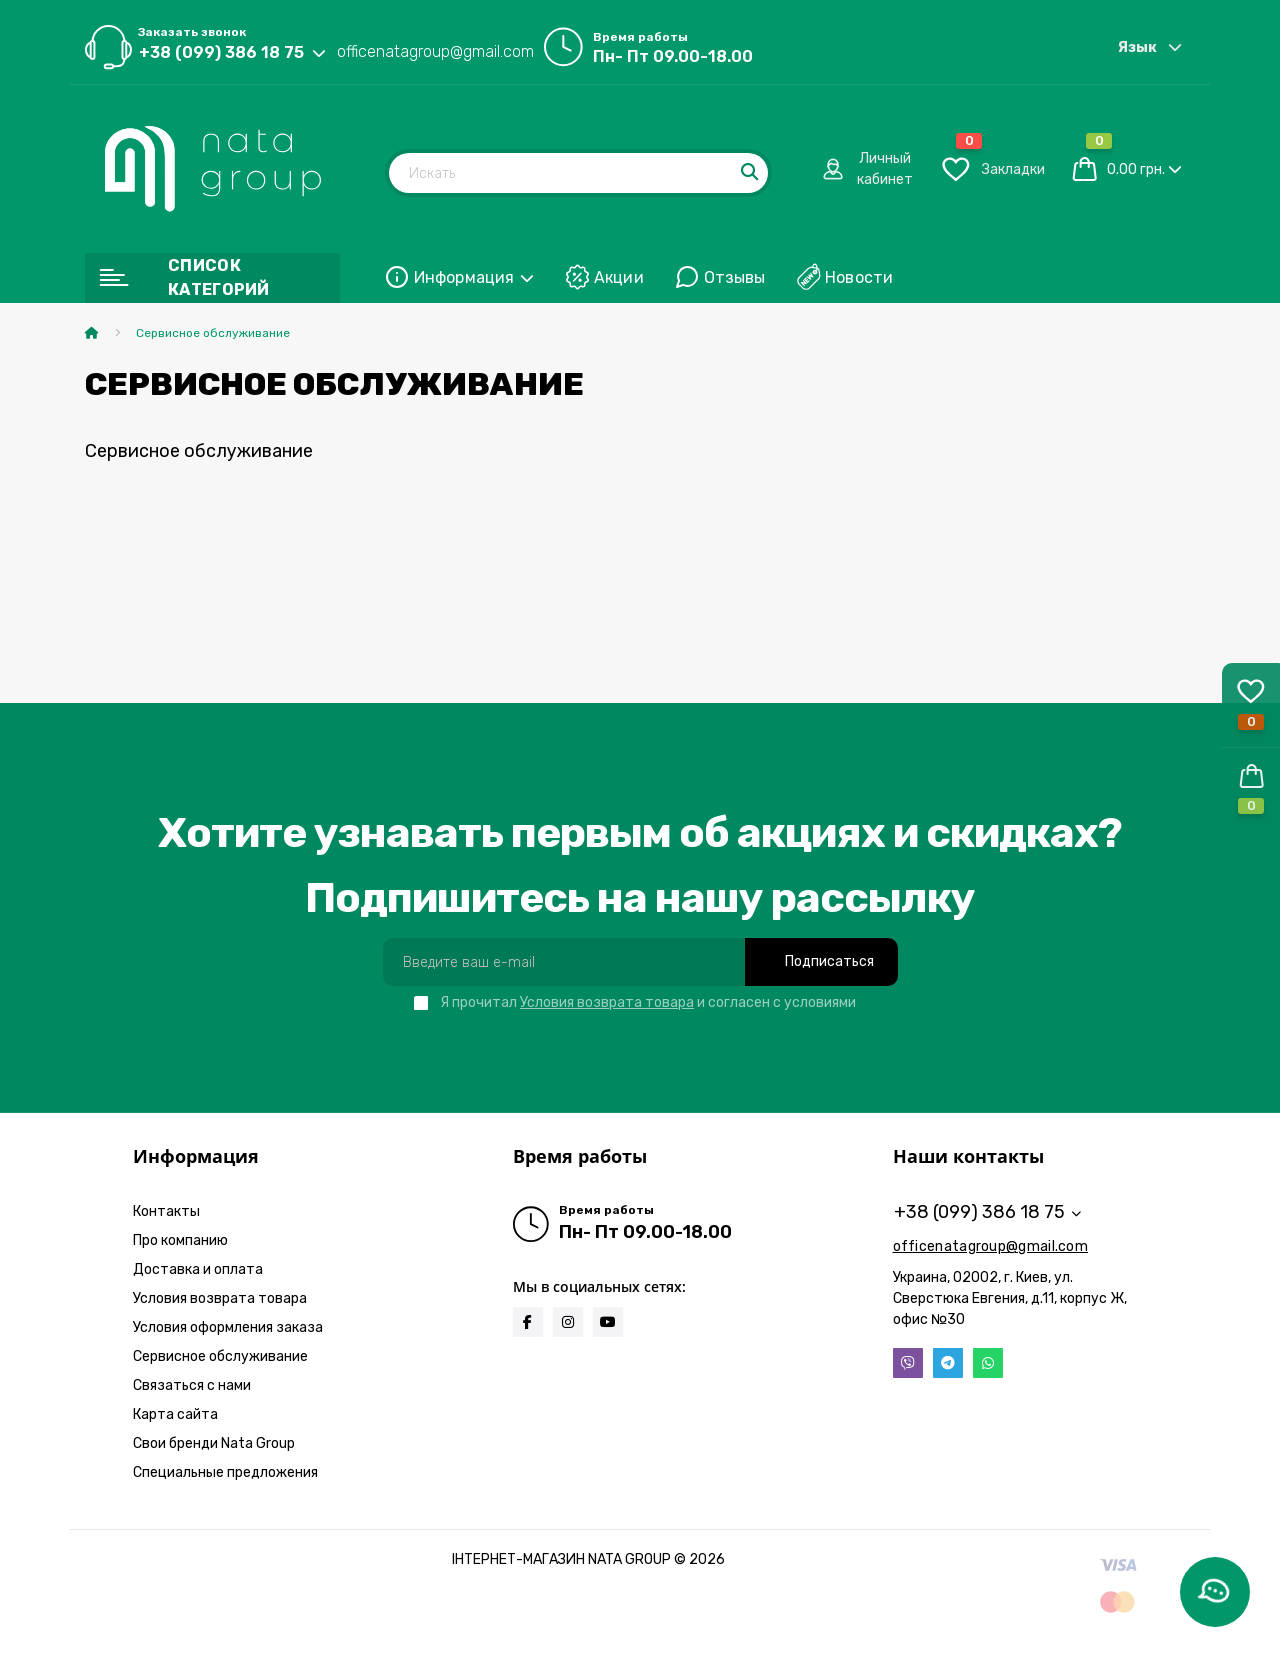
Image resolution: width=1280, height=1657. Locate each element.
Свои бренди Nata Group (214, 1443)
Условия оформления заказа (228, 1327)
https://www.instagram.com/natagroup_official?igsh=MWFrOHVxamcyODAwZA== (568, 1322)
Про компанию (180, 1240)
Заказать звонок (192, 32)
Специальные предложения (225, 1472)
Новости (859, 277)
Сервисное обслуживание (220, 1356)
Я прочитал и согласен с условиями (648, 1002)
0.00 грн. (1136, 169)
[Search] (751, 173)
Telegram (948, 1363)
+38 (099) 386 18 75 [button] (987, 1212)
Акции (619, 277)
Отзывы (735, 277)
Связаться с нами (192, 1385)
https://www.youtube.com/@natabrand (608, 1322)
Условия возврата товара (607, 1002)
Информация (474, 277)
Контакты (166, 1211)
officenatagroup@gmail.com (435, 51)
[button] (1251, 789)
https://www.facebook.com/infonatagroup (527, 1322)
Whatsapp (988, 1363)
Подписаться (829, 961)
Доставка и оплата (198, 1269)
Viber (908, 1363)
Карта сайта (175, 1414)
